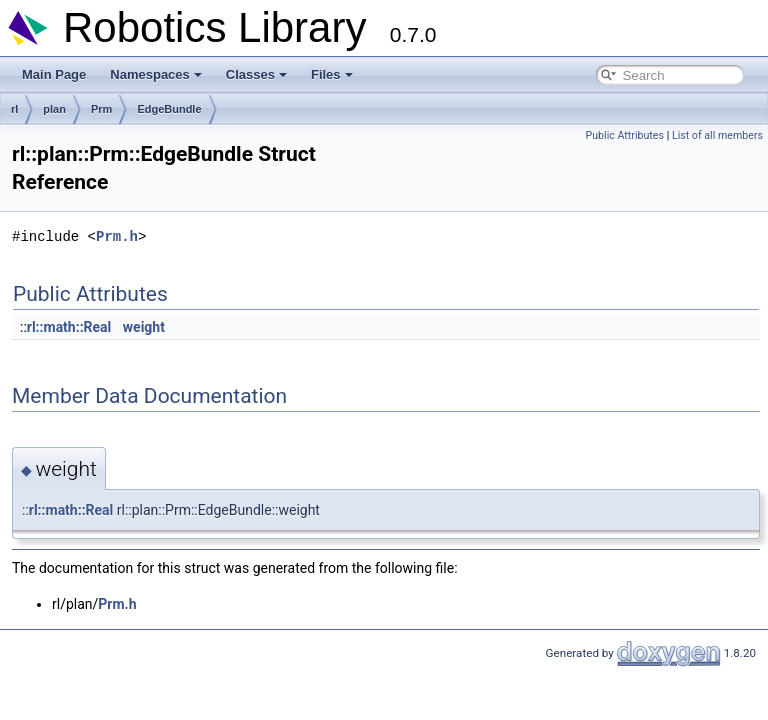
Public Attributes (624, 135)
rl (14, 109)
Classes (256, 74)
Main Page (54, 74)
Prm (101, 109)
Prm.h (117, 236)
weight (144, 327)
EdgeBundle (169, 109)
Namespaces (156, 74)
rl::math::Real (69, 327)
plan (54, 109)
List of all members (717, 135)
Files (332, 74)
